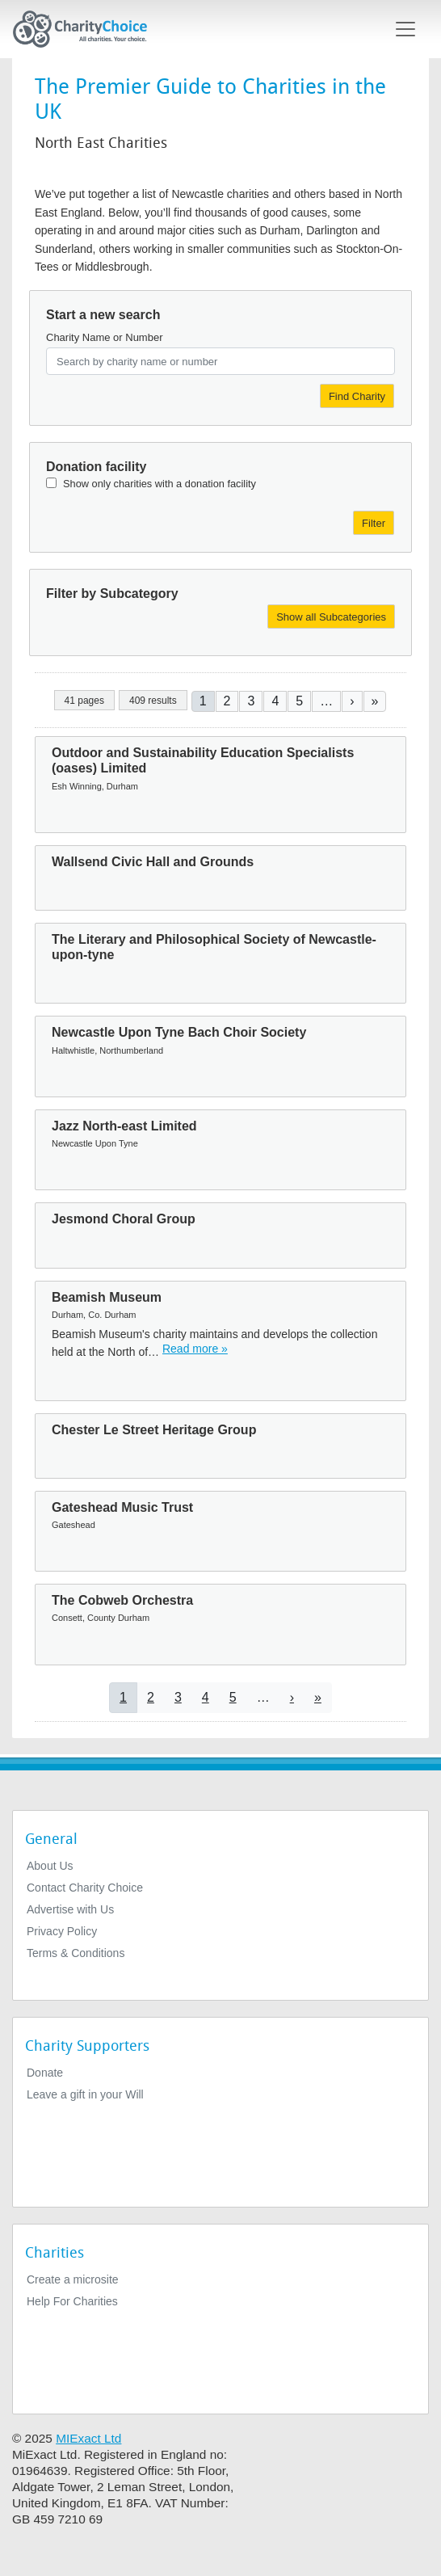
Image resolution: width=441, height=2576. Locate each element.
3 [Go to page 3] (250, 701)
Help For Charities (72, 2301)
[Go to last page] (375, 701)
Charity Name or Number (104, 337)
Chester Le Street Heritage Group (154, 1430)
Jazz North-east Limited (124, 1126)
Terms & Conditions (75, 1953)
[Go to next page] (352, 701)
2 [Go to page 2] (227, 701)
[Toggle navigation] (405, 29)
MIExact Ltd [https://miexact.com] (88, 2438)
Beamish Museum (107, 1297)
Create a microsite (73, 2279)
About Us (50, 1865)
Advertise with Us (70, 1909)
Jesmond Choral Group (123, 1219)
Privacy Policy (62, 1931)
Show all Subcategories (331, 617)
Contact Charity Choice (85, 1887)
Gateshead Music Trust (122, 1507)
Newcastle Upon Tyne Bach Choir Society (179, 1032)
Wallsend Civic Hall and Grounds (153, 862)
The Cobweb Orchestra (122, 1600)
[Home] (86, 29)
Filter (373, 523)
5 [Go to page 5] (299, 701)
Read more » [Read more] (195, 1348)
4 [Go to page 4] (275, 701)
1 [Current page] (203, 701)
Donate (45, 2072)
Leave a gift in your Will (85, 2094)
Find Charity (357, 396)
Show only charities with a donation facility (159, 484)
